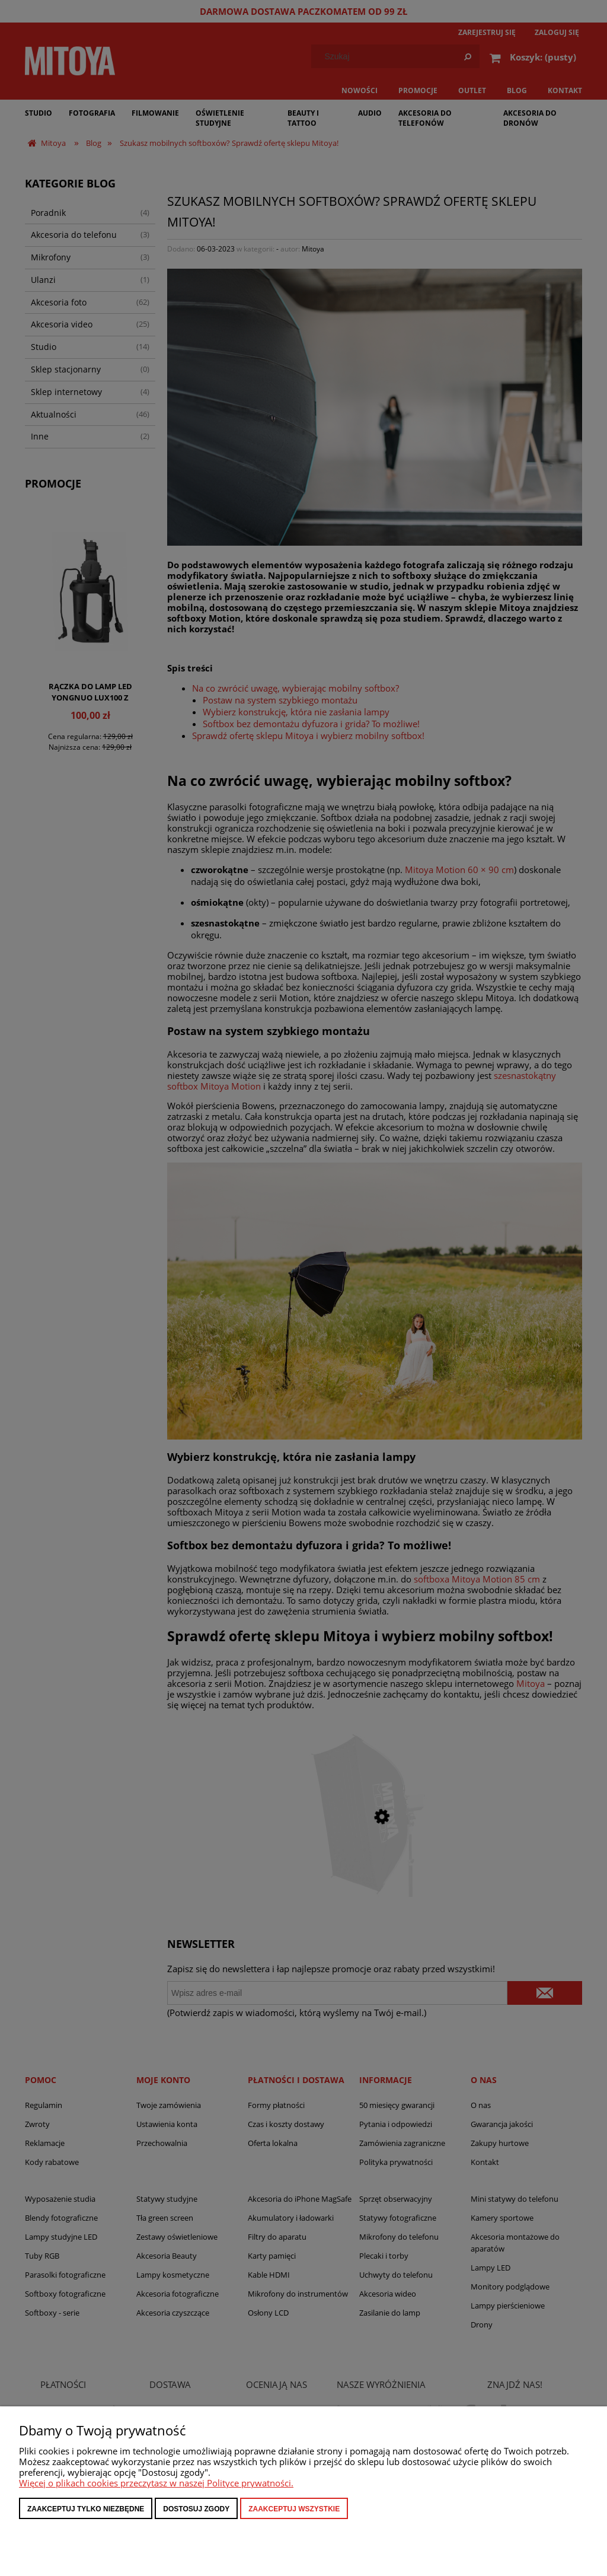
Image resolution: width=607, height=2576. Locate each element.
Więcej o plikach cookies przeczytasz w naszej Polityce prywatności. (156, 2483)
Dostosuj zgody (196, 2509)
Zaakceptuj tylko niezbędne (85, 2509)
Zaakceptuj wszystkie (294, 2509)
